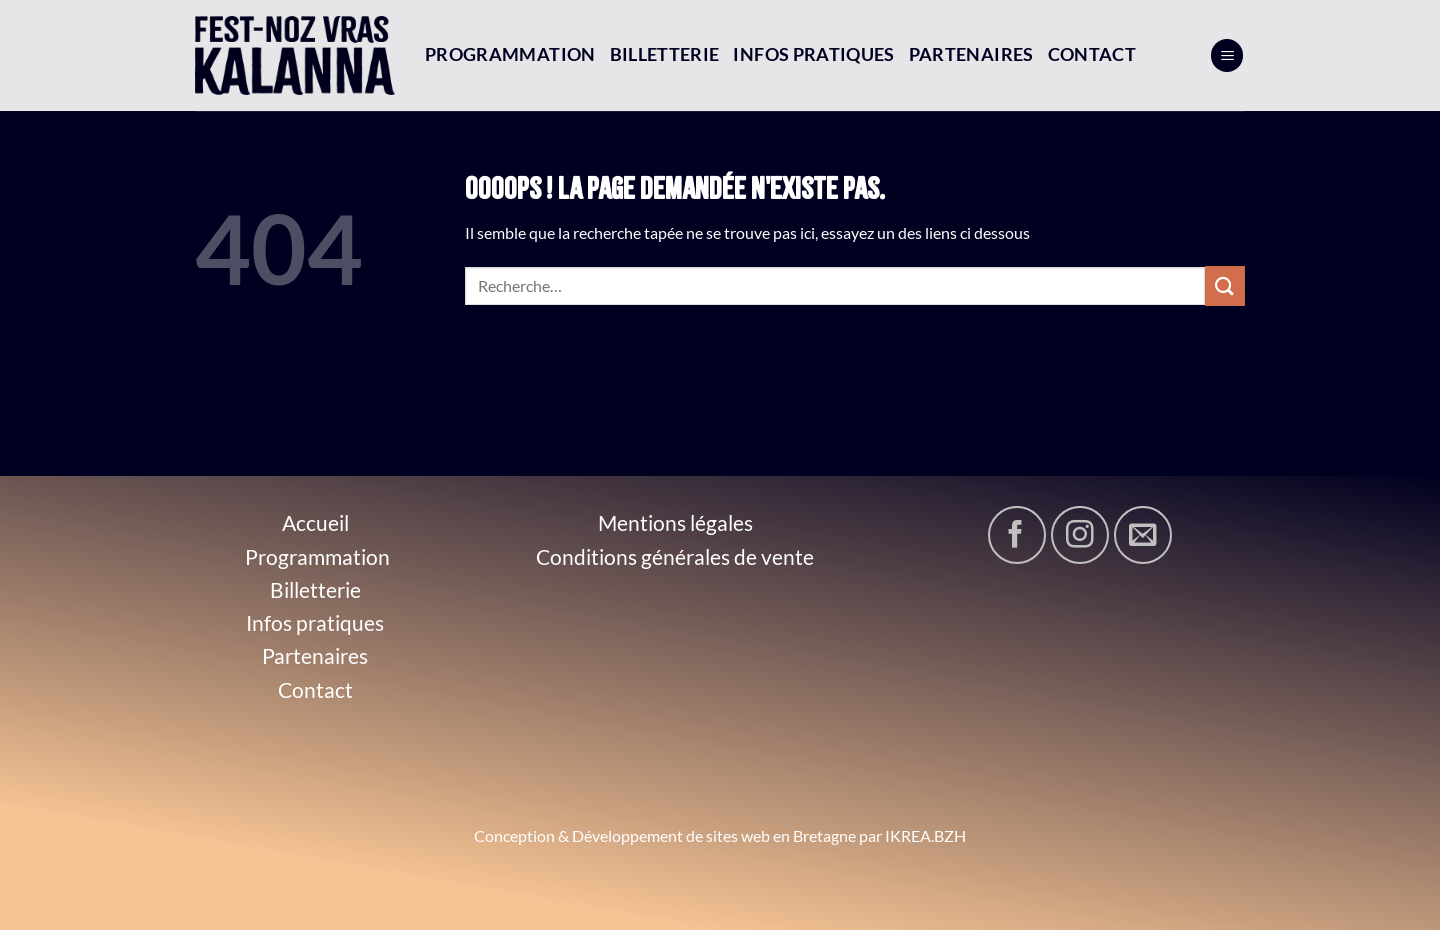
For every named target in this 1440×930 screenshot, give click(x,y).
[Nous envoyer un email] (1143, 535)
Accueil (315, 522)
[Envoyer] (1225, 285)
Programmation (510, 54)
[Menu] (1227, 55)
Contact (1092, 54)
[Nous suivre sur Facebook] (1017, 535)
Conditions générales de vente (675, 556)
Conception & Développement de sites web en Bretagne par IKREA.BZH (720, 835)
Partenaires (971, 54)
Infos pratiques (813, 54)
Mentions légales (675, 522)
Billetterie (665, 54)
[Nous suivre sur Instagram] (1080, 535)
